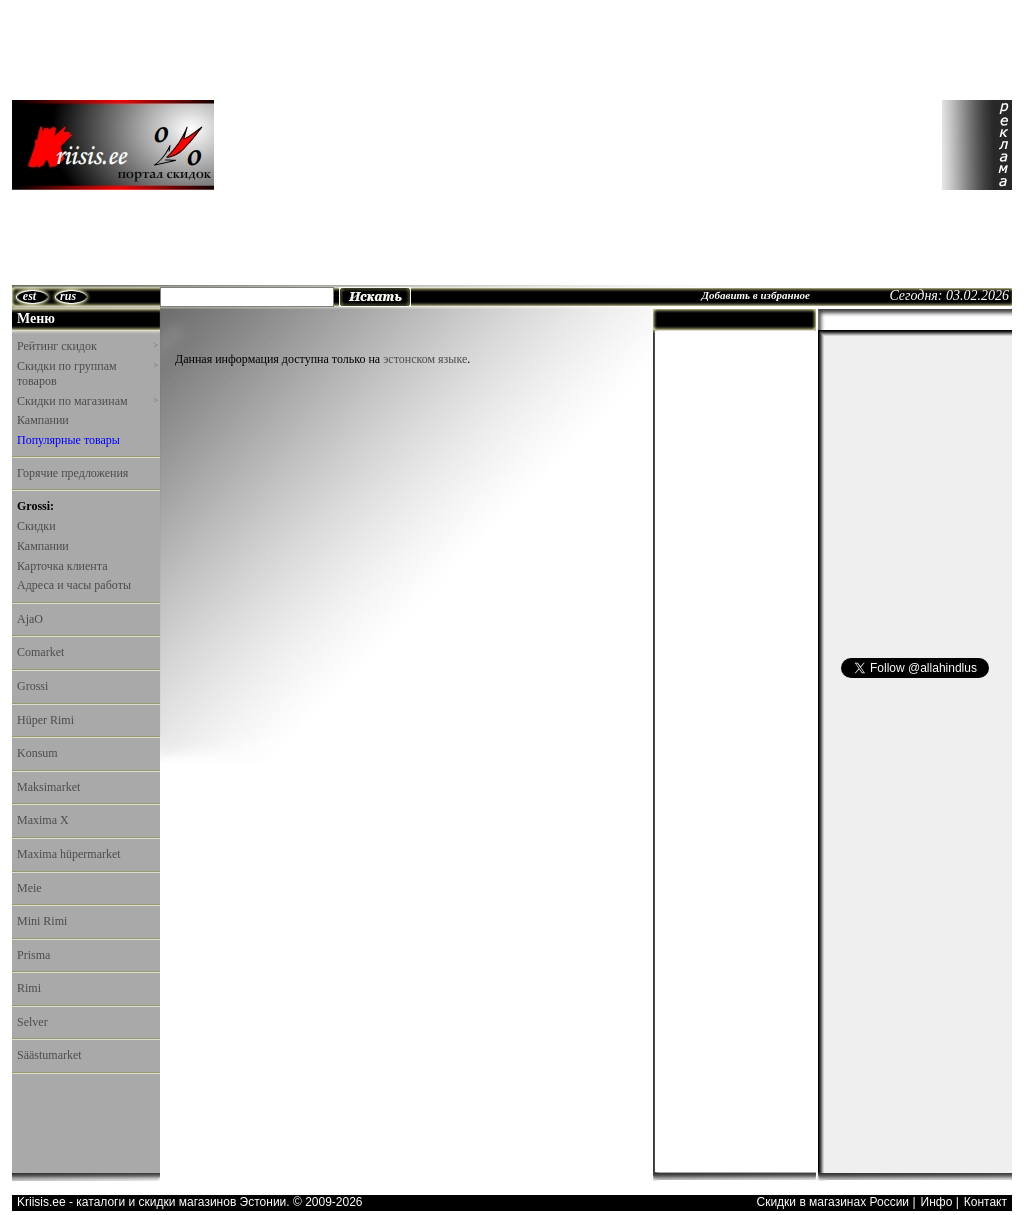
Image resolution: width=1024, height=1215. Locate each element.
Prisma (33, 955)
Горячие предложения (72, 473)
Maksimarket (48, 787)
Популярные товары (68, 440)
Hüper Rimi (45, 720)
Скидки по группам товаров (87, 374)
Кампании (43, 420)
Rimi (29, 988)
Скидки (36, 526)
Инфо (937, 1202)
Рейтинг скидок (87, 346)
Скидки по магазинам (87, 401)
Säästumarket (49, 1055)
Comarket (40, 652)
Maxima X (43, 820)
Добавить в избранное (755, 295)
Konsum (37, 753)
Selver (32, 1022)
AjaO (30, 619)
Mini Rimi (42, 921)
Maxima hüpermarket (69, 854)
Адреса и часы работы (74, 585)
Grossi (32, 686)
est (29, 296)
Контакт (985, 1202)
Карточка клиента (62, 566)
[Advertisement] (405, 145)
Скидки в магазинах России (832, 1202)
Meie (29, 888)
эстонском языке (425, 359)
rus (68, 296)
